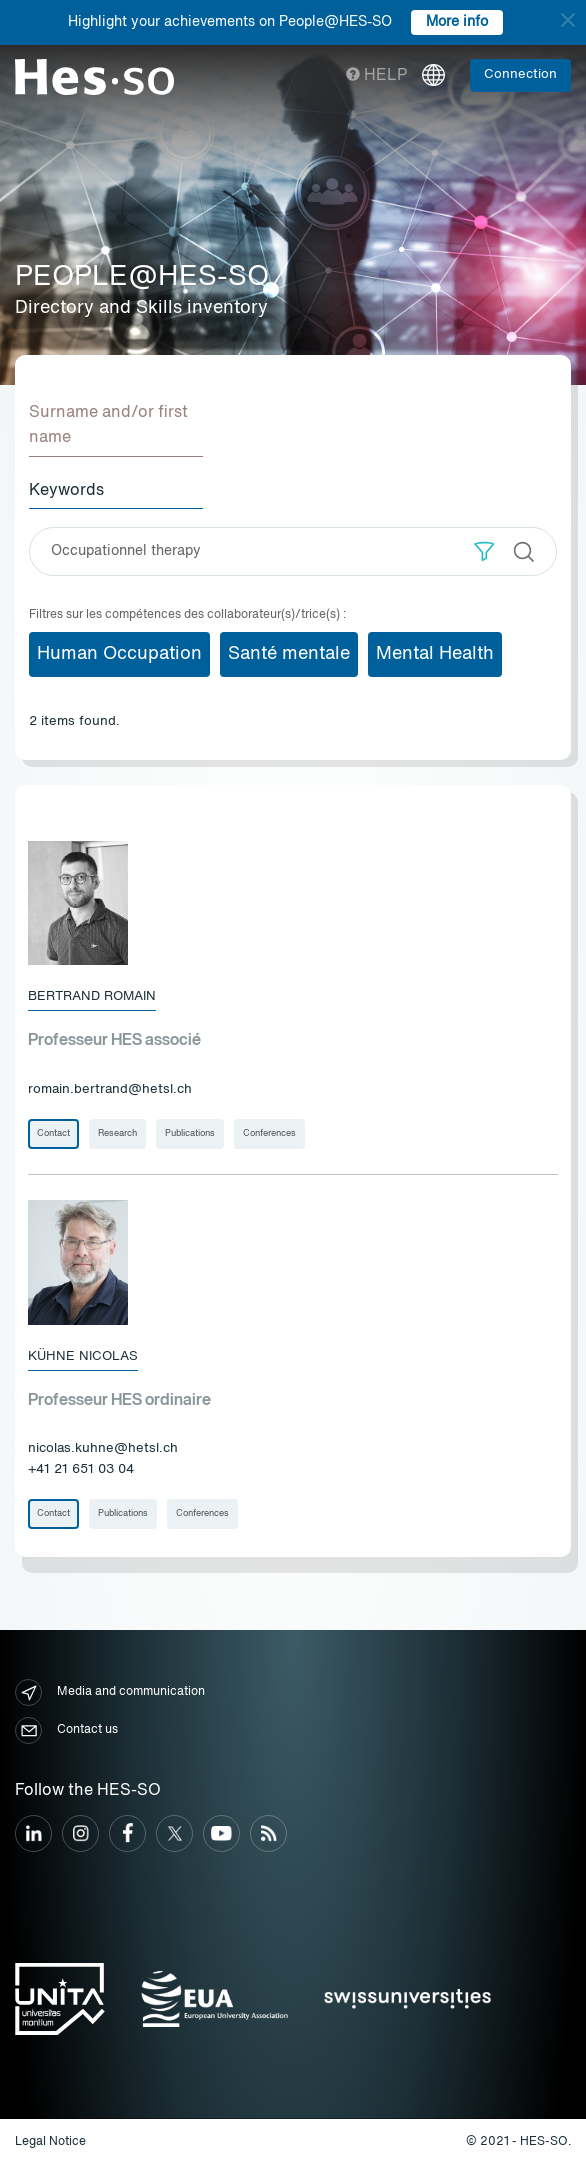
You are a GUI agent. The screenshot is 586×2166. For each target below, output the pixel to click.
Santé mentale (289, 654)
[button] (484, 551)
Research (117, 1133)
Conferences (269, 1133)
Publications (190, 1133)
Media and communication (110, 1692)
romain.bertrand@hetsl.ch (110, 1089)
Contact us (66, 1730)
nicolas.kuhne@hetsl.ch (103, 1448)
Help (376, 76)
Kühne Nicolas (83, 1356)
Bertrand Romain (92, 996)
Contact (53, 1133)
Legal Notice (50, 2142)
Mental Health (435, 654)
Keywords (66, 491)
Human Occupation (119, 654)
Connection (520, 74)
